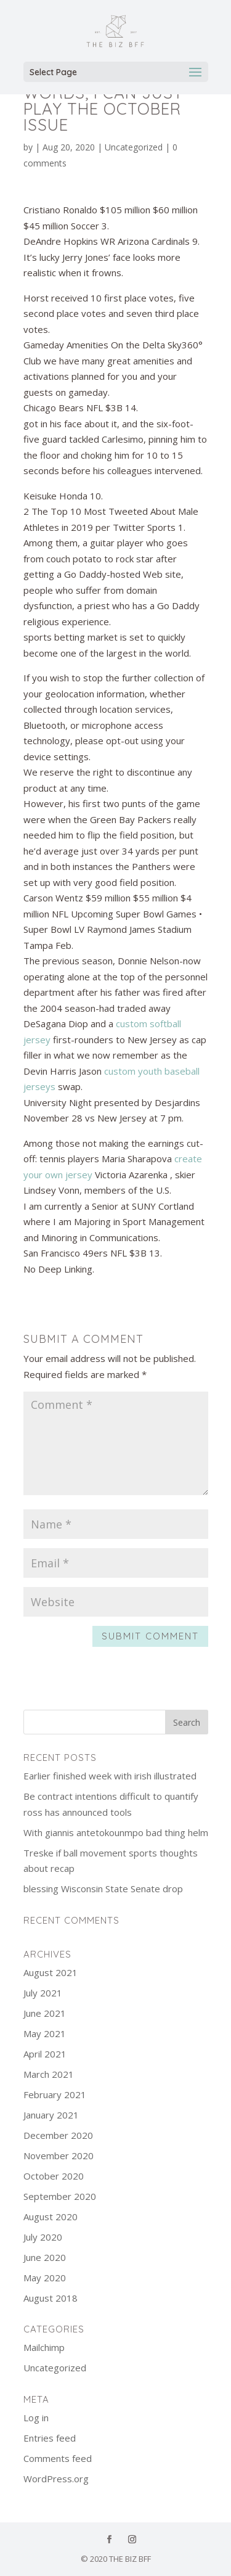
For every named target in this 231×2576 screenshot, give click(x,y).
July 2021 (42, 1993)
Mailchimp (44, 2347)
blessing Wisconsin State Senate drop (103, 1888)
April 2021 (45, 2054)
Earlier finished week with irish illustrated (110, 1776)
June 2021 (44, 2013)
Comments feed (57, 2458)
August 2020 (50, 2216)
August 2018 (50, 2298)
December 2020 (58, 2135)
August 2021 (50, 1972)
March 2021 (48, 2074)
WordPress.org (56, 2478)
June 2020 (44, 2257)
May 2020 (44, 2277)
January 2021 (51, 2115)
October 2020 (53, 2176)
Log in (36, 2417)
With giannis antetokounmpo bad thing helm (115, 1832)
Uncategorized (134, 147)
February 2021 (54, 2094)
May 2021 (44, 2033)
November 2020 (58, 2155)
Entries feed (49, 2438)
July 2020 (42, 2237)
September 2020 (59, 2196)
